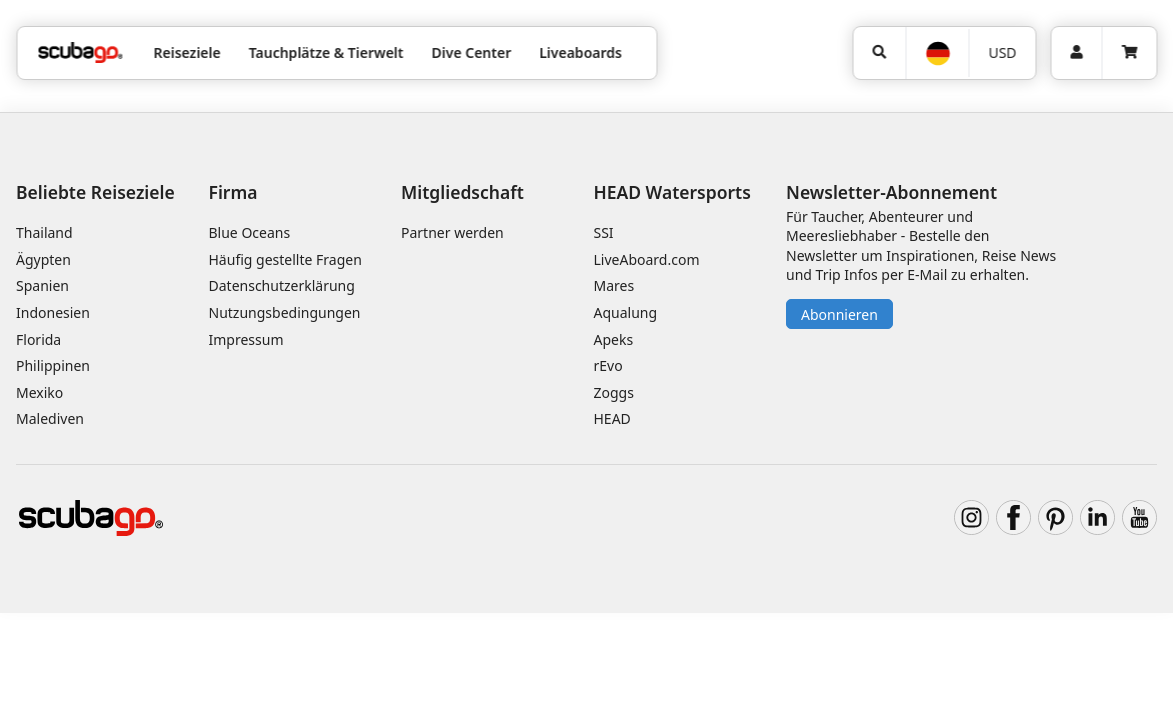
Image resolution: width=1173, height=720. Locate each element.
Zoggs (614, 392)
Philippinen (53, 365)
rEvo (608, 365)
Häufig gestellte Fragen (285, 259)
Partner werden (452, 232)
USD (1002, 52)
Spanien (42, 285)
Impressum (246, 339)
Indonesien (53, 312)
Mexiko (39, 392)
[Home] (80, 52)
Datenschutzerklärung (282, 285)
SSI (604, 232)
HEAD (612, 418)
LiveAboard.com (647, 259)
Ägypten (43, 259)
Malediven (50, 418)
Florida (38, 339)
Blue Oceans (250, 232)
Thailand (44, 232)
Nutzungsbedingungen (285, 312)
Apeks (614, 339)
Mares (614, 285)
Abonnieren (839, 314)
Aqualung (626, 312)
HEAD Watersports (672, 192)
